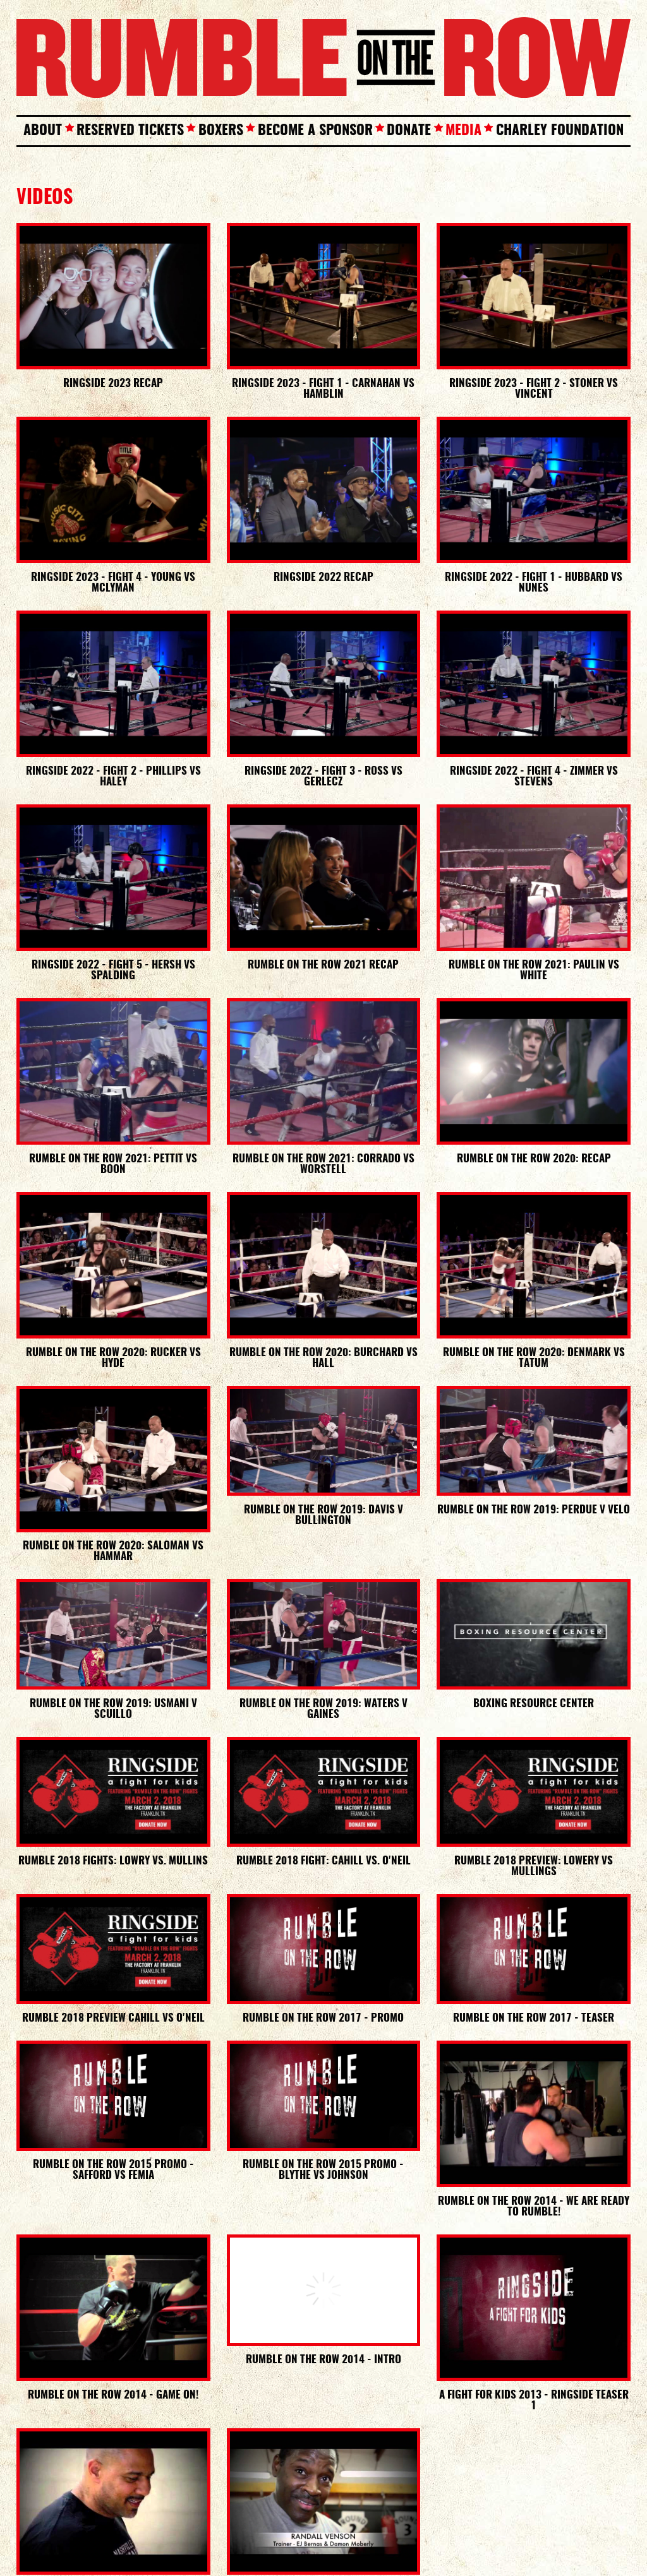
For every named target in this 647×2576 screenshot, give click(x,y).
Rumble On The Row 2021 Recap (323, 965)
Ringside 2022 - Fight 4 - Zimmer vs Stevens (534, 776)
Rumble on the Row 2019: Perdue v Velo (533, 1510)
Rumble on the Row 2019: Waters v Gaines (323, 1709)
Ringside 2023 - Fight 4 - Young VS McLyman (113, 582)
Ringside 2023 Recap (113, 383)
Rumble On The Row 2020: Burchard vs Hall (323, 1358)
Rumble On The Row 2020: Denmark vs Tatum (534, 1358)
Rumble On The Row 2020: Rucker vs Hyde (113, 1358)
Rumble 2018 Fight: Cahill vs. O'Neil (323, 1861)
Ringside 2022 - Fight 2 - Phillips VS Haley (113, 776)
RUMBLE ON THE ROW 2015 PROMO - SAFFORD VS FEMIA (113, 2170)
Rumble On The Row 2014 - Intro (323, 2359)
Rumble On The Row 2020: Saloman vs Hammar (113, 1551)
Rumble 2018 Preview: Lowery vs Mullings (533, 1866)
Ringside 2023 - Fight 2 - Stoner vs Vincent (533, 389)
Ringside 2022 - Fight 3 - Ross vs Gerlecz (323, 776)
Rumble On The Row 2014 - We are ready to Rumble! (533, 2206)
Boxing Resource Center (533, 1703)
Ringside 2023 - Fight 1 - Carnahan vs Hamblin (323, 389)
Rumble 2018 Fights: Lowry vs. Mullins (113, 1861)
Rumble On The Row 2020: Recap (534, 1159)
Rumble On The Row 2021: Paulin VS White (534, 970)
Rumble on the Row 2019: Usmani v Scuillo (113, 1709)
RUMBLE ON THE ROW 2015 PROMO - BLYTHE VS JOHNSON (323, 2170)
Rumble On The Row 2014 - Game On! (113, 2395)
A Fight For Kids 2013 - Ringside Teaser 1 (534, 2400)
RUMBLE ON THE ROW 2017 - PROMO (323, 2018)
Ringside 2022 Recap (323, 577)
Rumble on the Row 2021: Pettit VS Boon (113, 1164)
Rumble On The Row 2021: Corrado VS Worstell (323, 1164)
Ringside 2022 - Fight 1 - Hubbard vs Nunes (533, 582)
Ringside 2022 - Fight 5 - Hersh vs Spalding (113, 970)
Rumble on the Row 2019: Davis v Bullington (323, 1515)
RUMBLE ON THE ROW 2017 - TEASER (533, 2018)
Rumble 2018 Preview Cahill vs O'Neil (113, 2018)
